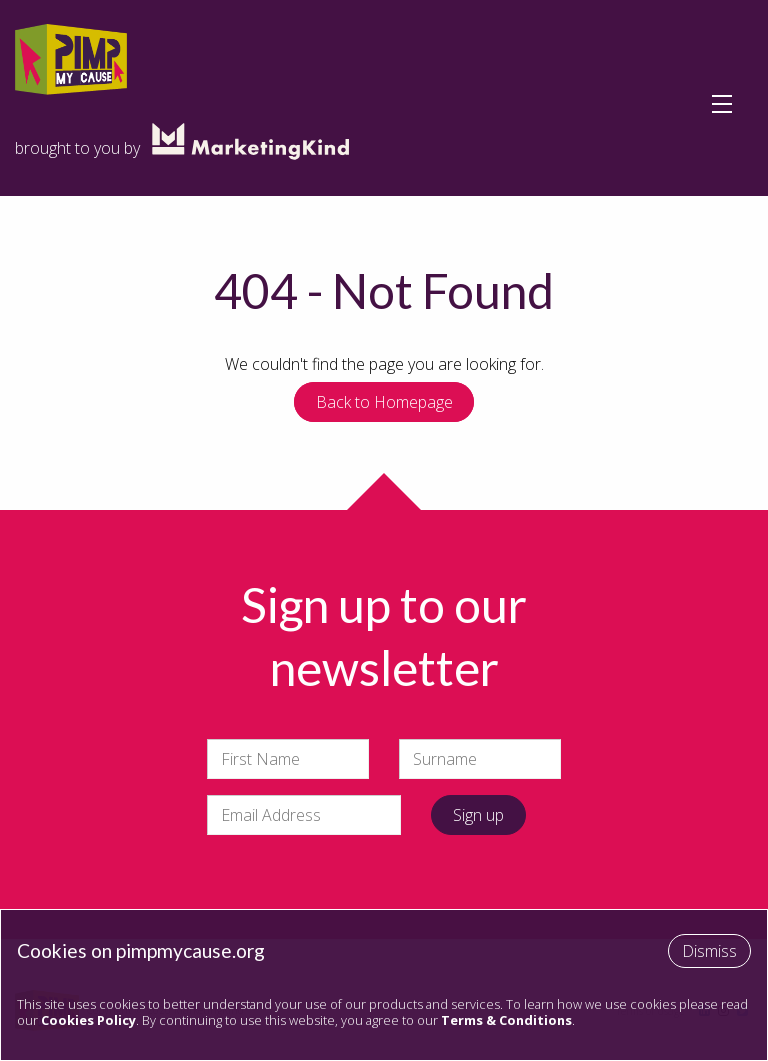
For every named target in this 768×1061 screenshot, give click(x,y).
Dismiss (709, 951)
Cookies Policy (88, 1020)
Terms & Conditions (506, 1020)
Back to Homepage (384, 402)
